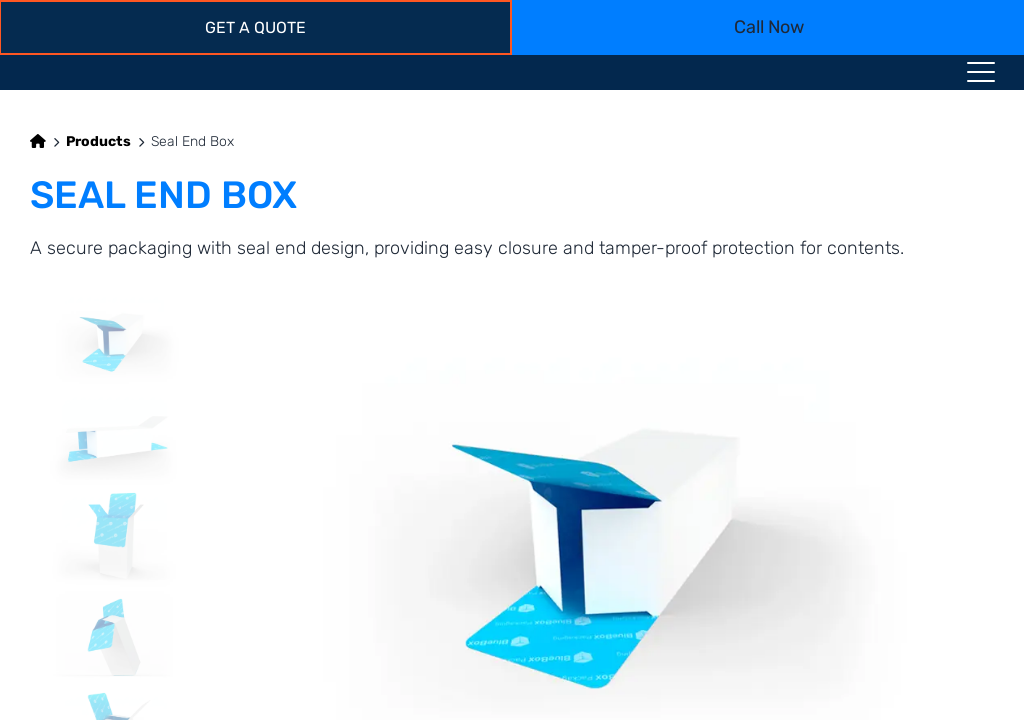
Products (98, 141)
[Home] (38, 141)
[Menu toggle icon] (981, 76)
